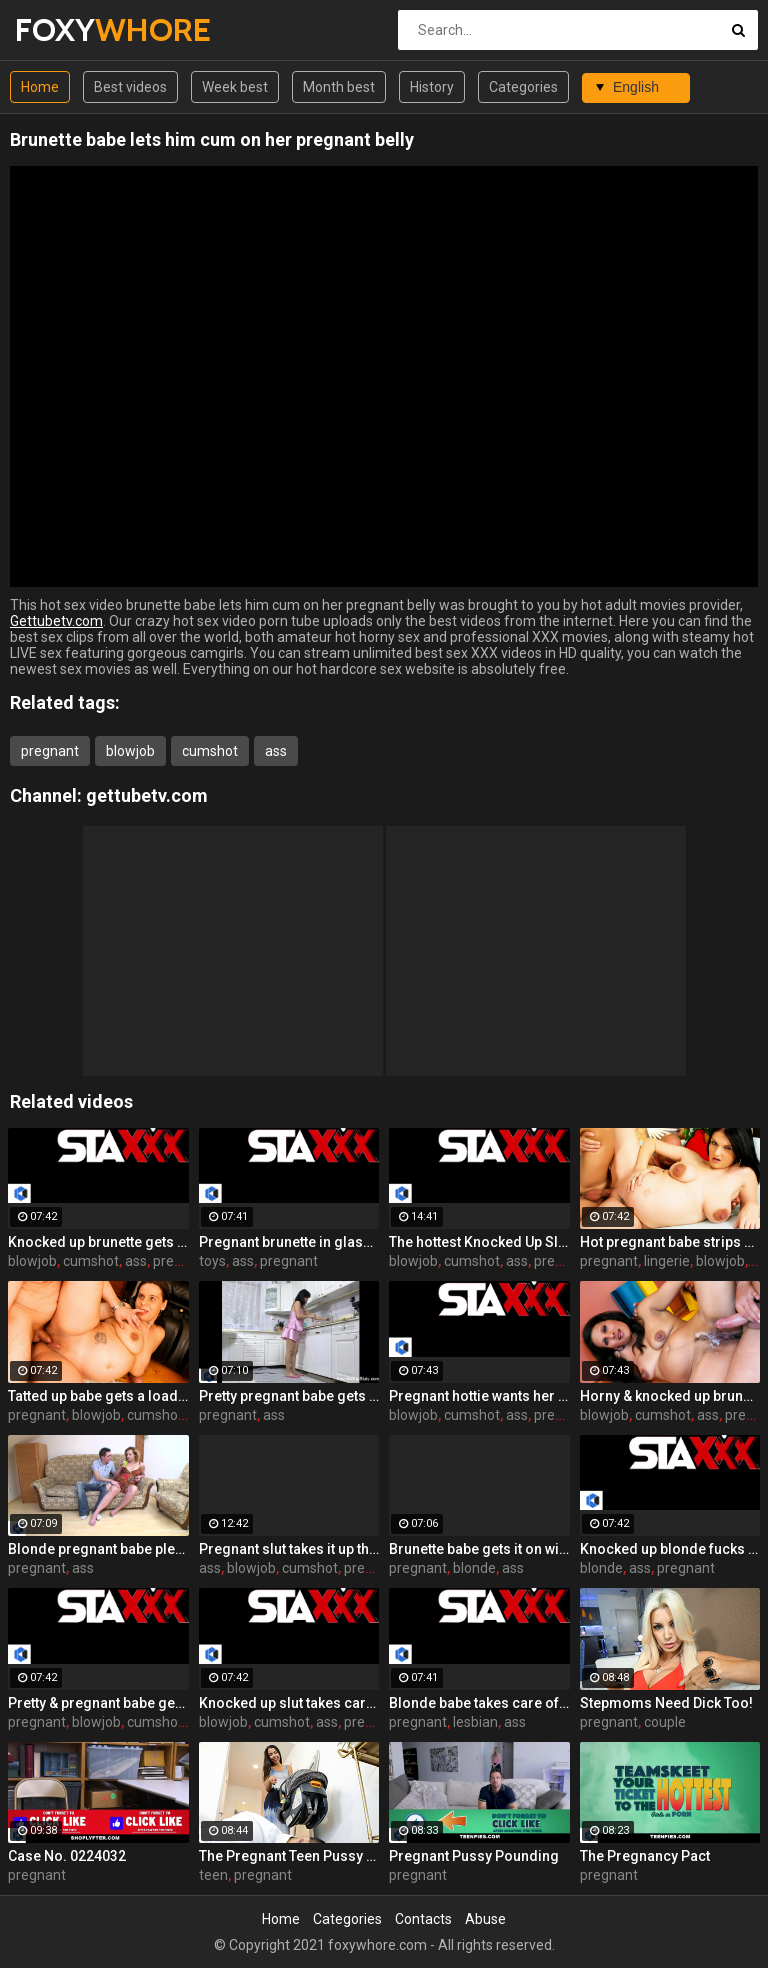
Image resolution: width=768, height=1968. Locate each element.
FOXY (67, 29)
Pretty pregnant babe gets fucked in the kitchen (289, 1396)
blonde (474, 1568)
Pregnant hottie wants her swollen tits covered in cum (479, 1396)
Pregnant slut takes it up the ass (289, 1549)
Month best (339, 87)
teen (213, 1875)
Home (40, 87)
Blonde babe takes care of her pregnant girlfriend (479, 1703)
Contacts (423, 1919)
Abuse (485, 1919)
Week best (235, 87)
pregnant (50, 751)
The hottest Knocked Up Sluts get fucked (479, 1242)
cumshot (210, 751)
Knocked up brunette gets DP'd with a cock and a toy (98, 1242)
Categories (523, 87)
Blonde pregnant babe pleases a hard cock (98, 1549)
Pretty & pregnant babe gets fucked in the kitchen (98, 1703)
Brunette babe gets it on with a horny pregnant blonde (479, 1549)
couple (665, 1722)
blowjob (130, 751)
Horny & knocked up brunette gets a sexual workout (670, 1396)
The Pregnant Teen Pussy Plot (289, 1856)
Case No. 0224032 (67, 1856)
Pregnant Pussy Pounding (474, 1856)
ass (276, 751)
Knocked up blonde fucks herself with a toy (670, 1549)
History (432, 87)
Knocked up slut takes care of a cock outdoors (289, 1703)
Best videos (130, 87)
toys (212, 1261)
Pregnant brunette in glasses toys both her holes (289, 1242)
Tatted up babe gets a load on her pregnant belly (98, 1396)
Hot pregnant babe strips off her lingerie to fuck (670, 1242)
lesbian (475, 1722)
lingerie (667, 1261)
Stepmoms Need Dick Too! (666, 1703)
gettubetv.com (147, 795)
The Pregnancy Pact (645, 1856)
